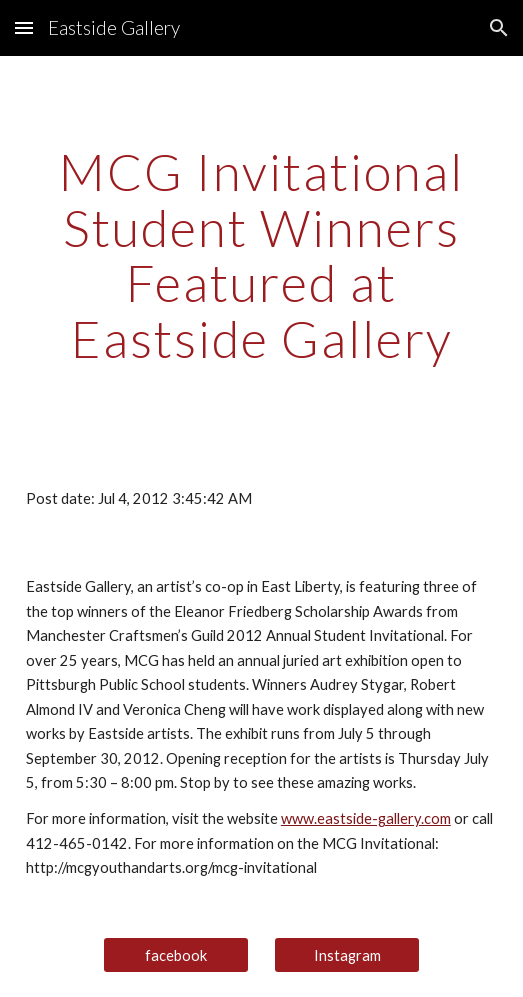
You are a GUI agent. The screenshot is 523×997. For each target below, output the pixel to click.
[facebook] (175, 955)
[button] (24, 27)
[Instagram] (346, 955)
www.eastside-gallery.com (366, 818)
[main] (261, 255)
